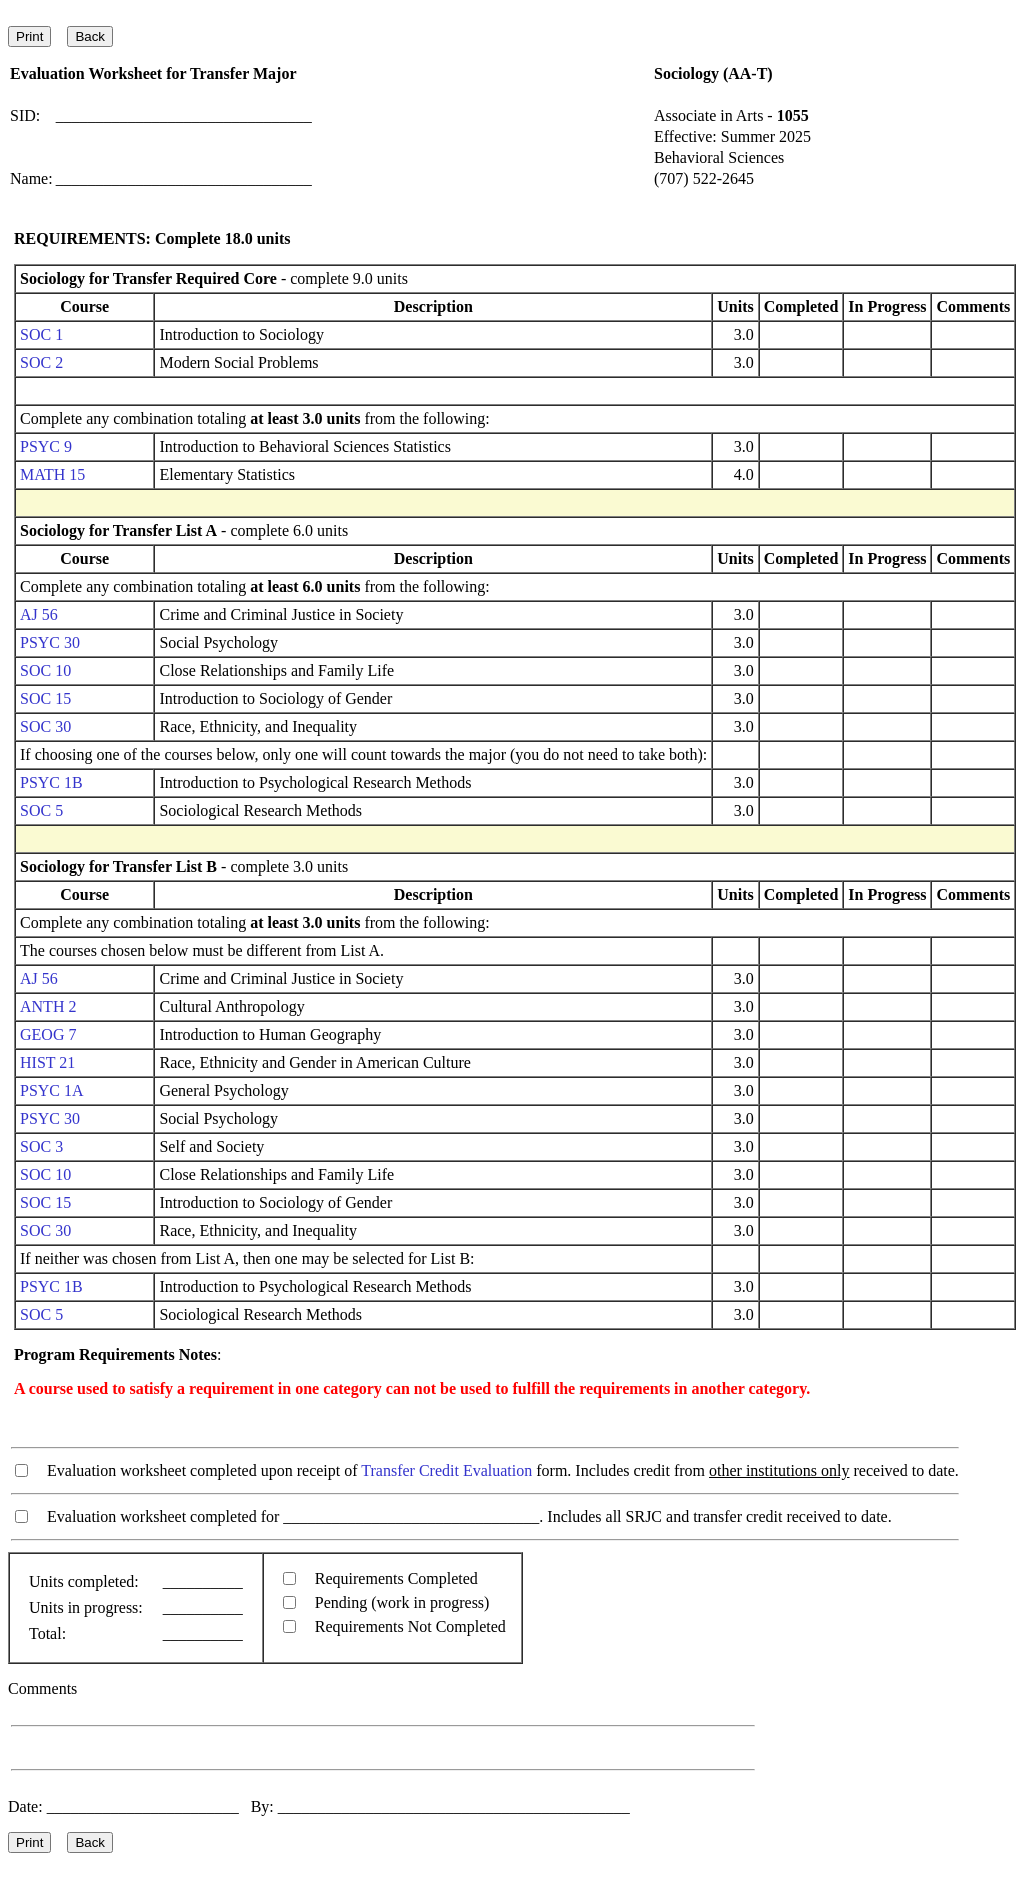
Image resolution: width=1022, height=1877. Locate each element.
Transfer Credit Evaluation (446, 1470)
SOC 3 (41, 1146)
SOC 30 (45, 726)
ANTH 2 (48, 1006)
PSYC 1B (51, 782)
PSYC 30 (50, 642)
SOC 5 (41, 810)
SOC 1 (41, 334)
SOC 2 (41, 362)
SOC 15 (45, 698)
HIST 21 (47, 1062)
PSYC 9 (46, 446)
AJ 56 (39, 614)
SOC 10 (45, 670)
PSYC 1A (51, 1090)
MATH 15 (52, 474)
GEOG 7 (48, 1034)
